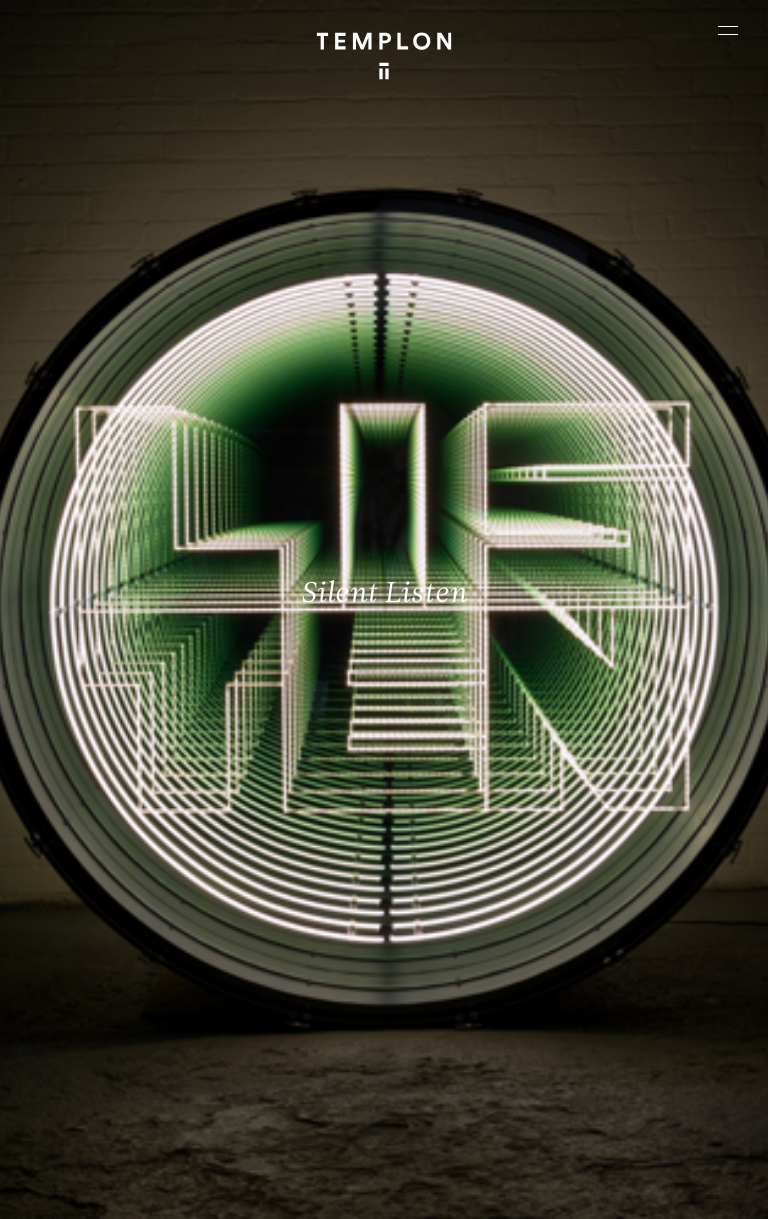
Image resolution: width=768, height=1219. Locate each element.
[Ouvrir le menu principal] (728, 30)
